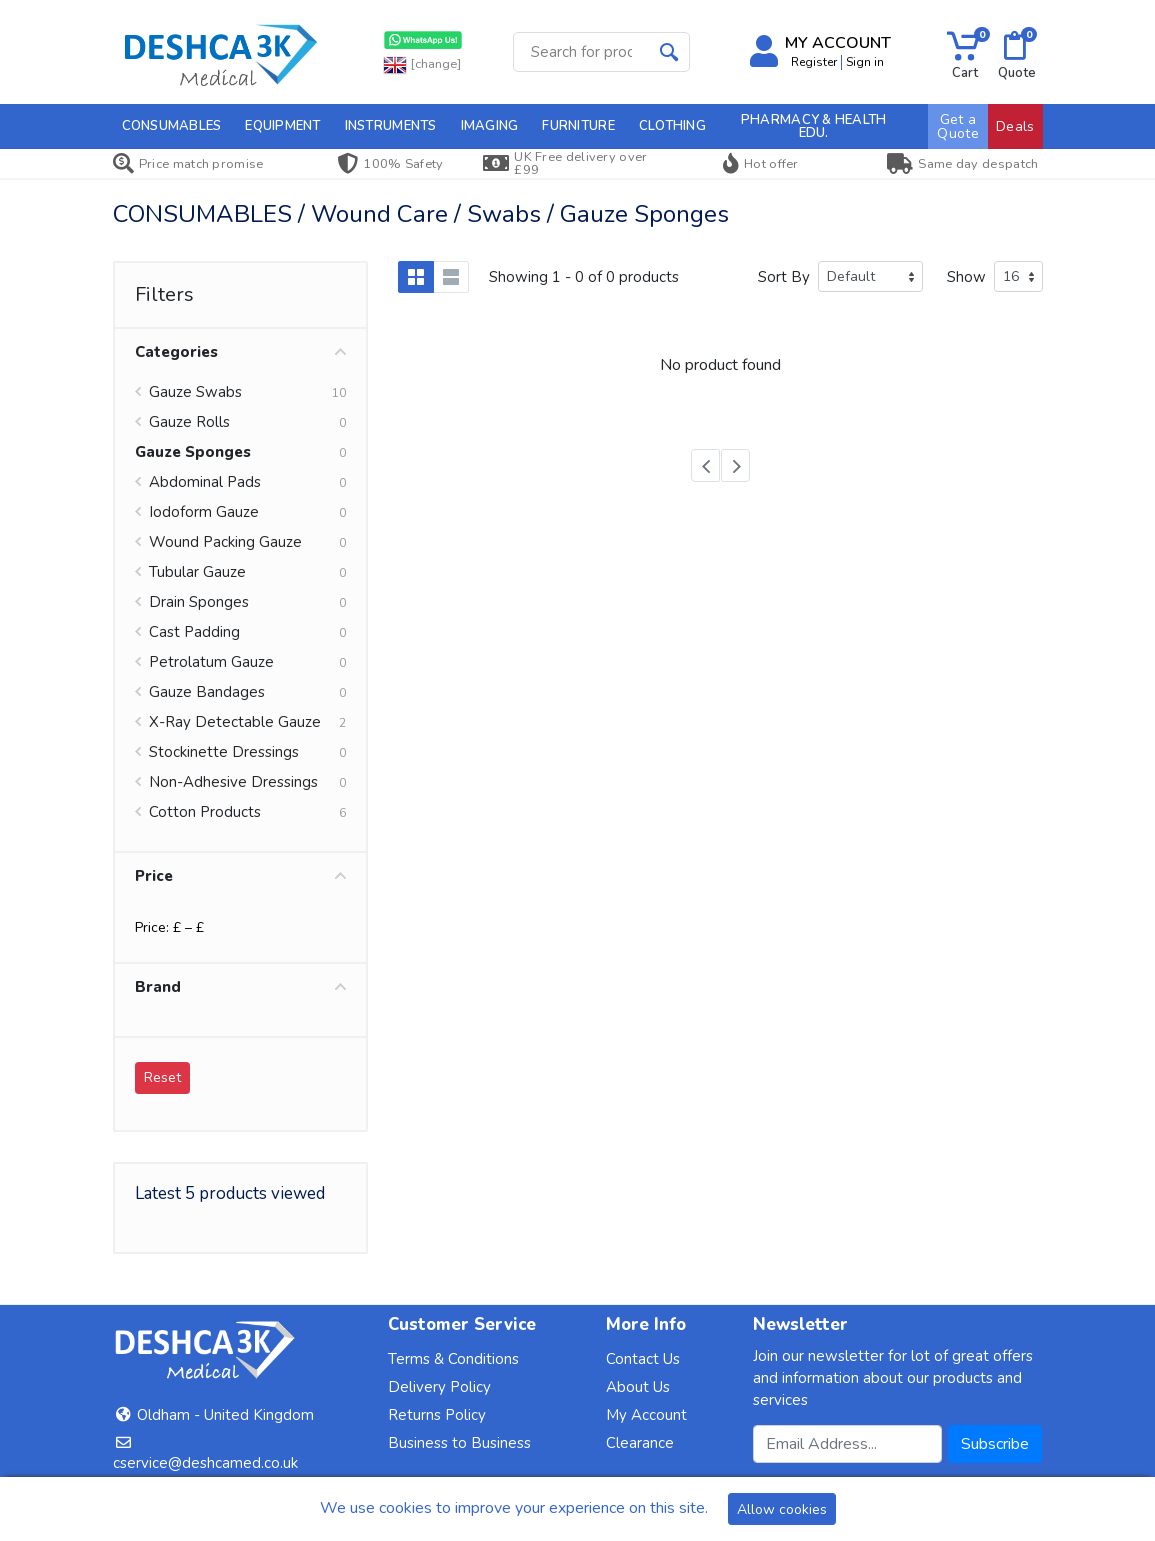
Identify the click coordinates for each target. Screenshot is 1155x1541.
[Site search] (581, 52)
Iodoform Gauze (204, 512)
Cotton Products (205, 812)
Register (814, 62)
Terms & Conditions (453, 1359)
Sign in (865, 62)
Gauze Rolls (189, 422)
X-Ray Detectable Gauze (235, 722)
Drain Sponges (199, 602)
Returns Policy (437, 1415)
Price (240, 876)
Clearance (640, 1443)
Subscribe (995, 1444)
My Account (646, 1415)
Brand (240, 987)
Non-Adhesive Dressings (233, 782)
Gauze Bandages (207, 692)
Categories (240, 352)
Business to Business (459, 1443)
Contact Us (643, 1359)
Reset (162, 1077)
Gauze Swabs (195, 392)
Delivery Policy (439, 1387)
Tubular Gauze (197, 572)
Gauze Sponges (193, 452)
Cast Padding (194, 632)
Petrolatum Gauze (211, 662)
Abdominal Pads (205, 482)
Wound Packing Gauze (225, 542)
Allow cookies (782, 1509)
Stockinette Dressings (224, 752)
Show (966, 277)
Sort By (784, 277)
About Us (638, 1387)
